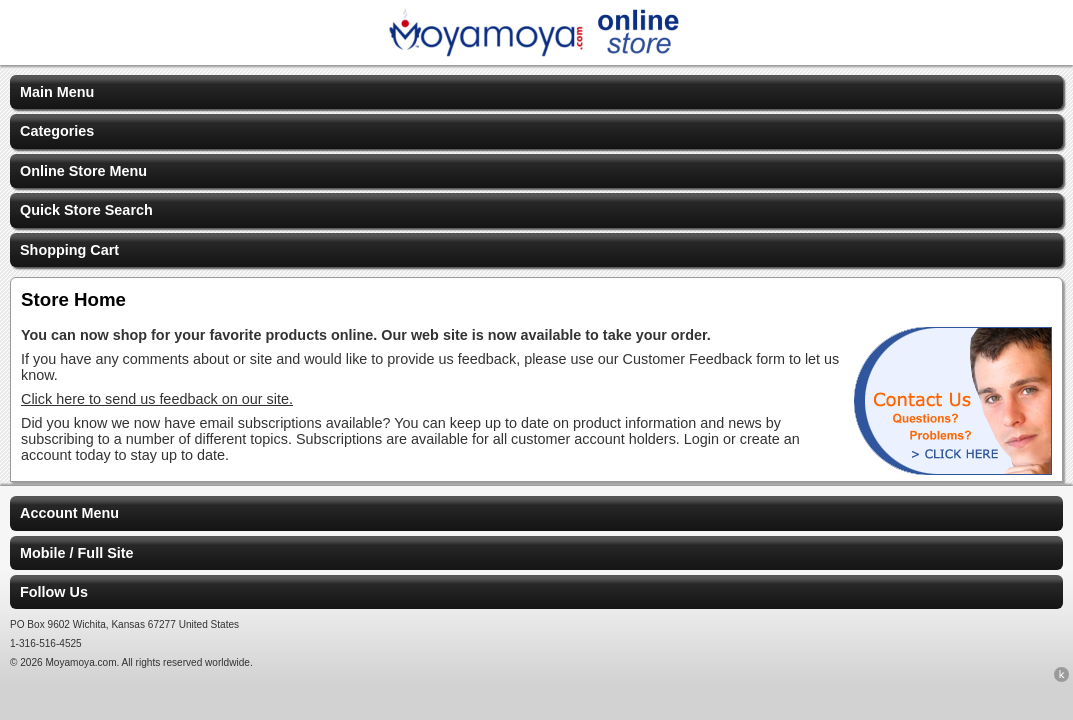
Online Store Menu (83, 171)
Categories (57, 131)
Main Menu (57, 92)
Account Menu (69, 513)
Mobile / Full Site (77, 553)
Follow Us (54, 592)
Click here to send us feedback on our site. (157, 399)
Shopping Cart (69, 250)
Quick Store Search (86, 210)
